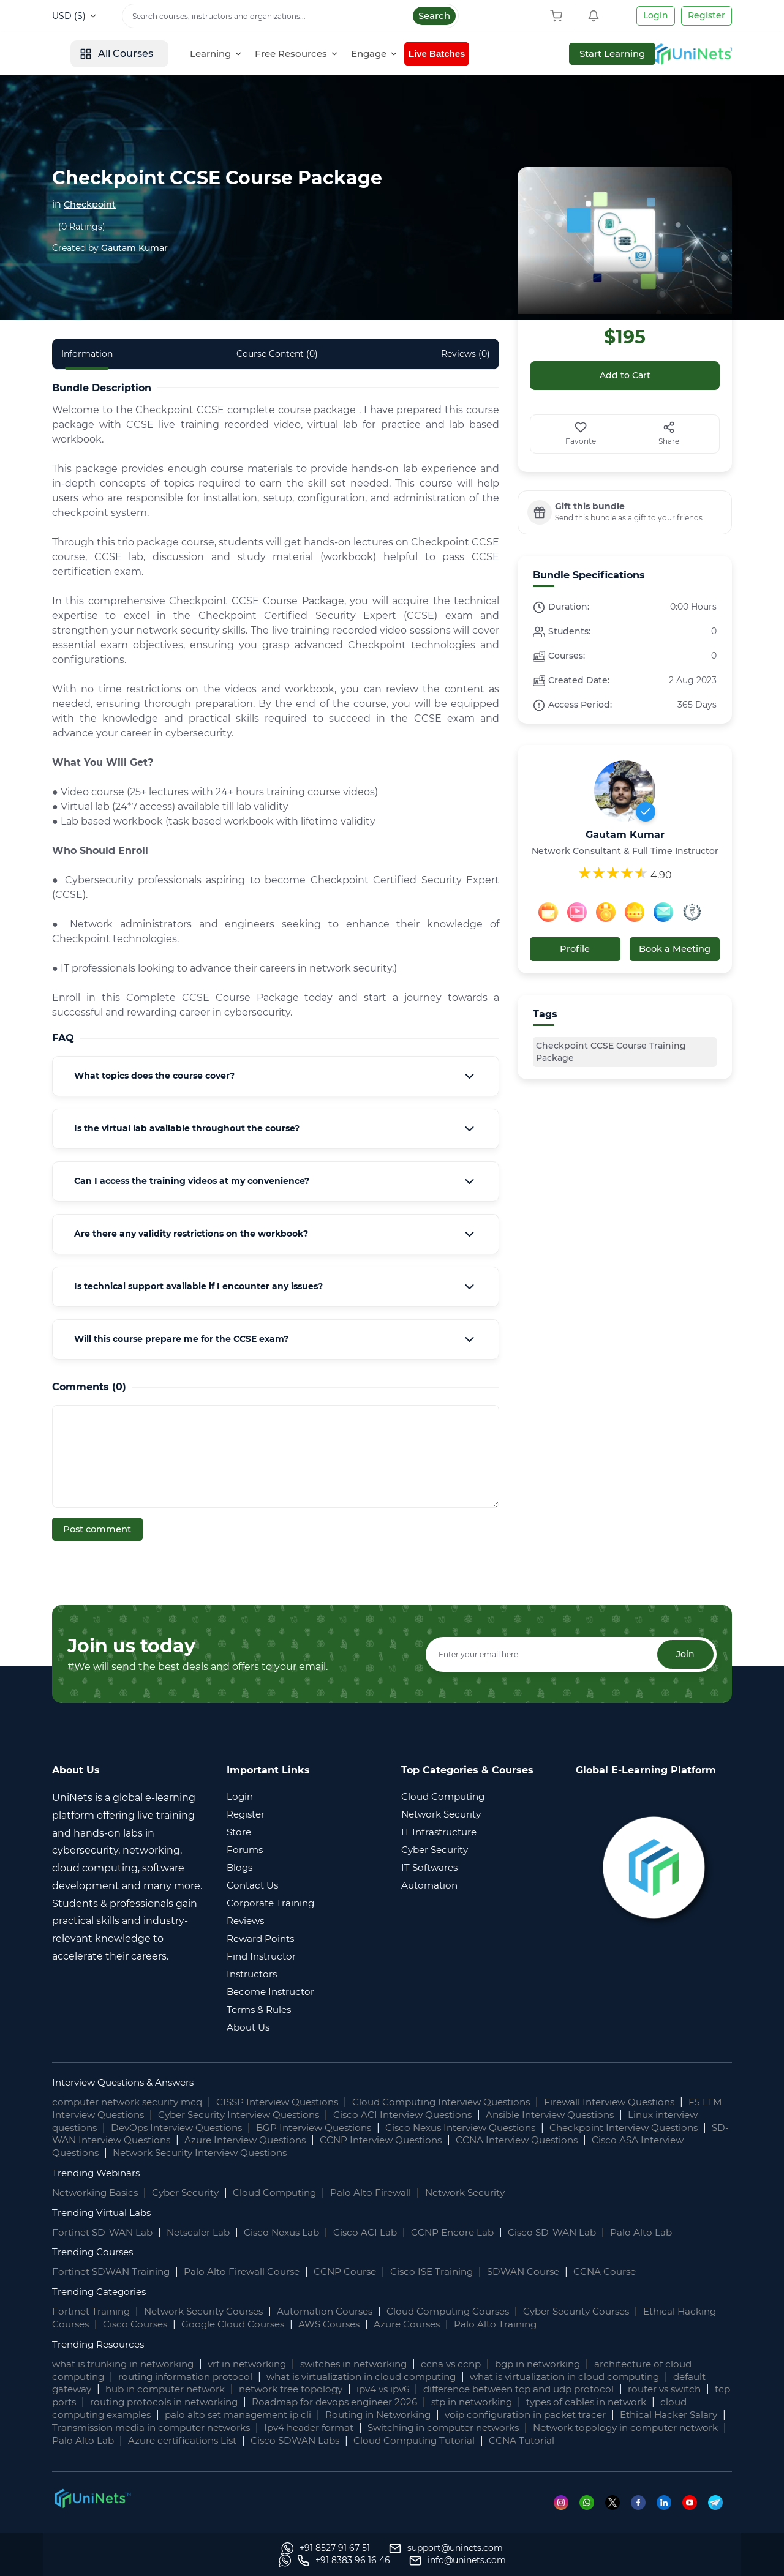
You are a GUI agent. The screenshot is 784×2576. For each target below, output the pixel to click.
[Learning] (308, 54)
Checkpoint (93, 204)
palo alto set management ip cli (380, 2413)
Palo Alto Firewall (389, 2191)
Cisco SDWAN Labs (576, 2439)
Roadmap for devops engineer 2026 (462, 2401)
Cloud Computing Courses (472, 2310)
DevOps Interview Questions (234, 2126)
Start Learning (689, 53)
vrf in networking (261, 2362)
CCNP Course (357, 2271)
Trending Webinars (99, 2171)
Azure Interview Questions (389, 2139)
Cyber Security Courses (609, 2310)
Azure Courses (470, 2323)
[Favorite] (581, 434)
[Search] (290, 16)
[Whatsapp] (589, 2514)
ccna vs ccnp (477, 2362)
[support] (217, 2561)
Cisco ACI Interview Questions (463, 2113)
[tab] (275, 1076)
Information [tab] (87, 353)
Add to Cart (625, 375)
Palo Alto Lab (665, 2231)
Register (706, 15)
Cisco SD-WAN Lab (574, 2231)
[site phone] (569, 2561)
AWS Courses (388, 2323)
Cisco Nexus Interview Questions (536, 2126)
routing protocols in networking (281, 2401)
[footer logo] (92, 2509)
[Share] (669, 434)
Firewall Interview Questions (646, 2100)
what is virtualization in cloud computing (376, 2375)
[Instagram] (563, 2514)
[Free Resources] (389, 54)
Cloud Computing (289, 2191)
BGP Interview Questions (380, 2126)
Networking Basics (98, 2191)
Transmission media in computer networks (353, 2426)
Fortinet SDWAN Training (114, 2271)
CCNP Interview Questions (533, 2139)
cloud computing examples (221, 2413)
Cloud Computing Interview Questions (467, 2100)
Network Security (487, 2191)
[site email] (683, 2561)
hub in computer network (210, 2388)
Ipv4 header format (520, 2426)
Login (655, 15)
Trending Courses (95, 2251)
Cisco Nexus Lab (292, 2231)
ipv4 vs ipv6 (441, 2388)
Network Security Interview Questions (374, 2151)
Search (434, 15)
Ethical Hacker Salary (183, 2426)
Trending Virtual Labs (104, 2211)
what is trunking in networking (128, 2362)
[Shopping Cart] (559, 16)
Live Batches (531, 53)
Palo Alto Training (562, 2323)
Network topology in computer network (211, 2439)
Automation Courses (341, 2310)
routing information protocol (192, 2375)
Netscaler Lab (205, 2231)
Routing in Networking (529, 2413)
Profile (574, 948)
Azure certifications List (458, 2439)
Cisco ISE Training (448, 2271)
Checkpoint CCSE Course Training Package (611, 1050)
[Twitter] (616, 2514)
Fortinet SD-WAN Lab (104, 2231)
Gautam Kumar (134, 247)
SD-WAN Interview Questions (237, 2139)
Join (684, 1652)
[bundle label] (625, 512)
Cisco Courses (183, 2323)
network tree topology (343, 2388)
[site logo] (98, 54)
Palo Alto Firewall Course (250, 2271)
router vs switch (91, 2401)
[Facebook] (642, 2514)
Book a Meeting (674, 948)
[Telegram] (720, 2514)
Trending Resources (101, 2343)
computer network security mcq (132, 2100)
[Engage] (466, 54)
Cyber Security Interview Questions (288, 2113)
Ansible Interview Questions (620, 2113)
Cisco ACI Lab (380, 2231)
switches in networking (374, 2362)
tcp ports (167, 2401)
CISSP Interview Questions (292, 2100)
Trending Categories (102, 2291)
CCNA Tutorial (137, 2452)
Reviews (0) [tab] (465, 353)
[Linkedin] (668, 2514)
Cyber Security (194, 2191)
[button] (275, 1076)
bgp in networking (569, 2362)
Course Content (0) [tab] (277, 353)
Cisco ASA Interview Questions (191, 2151)
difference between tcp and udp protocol (586, 2388)
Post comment (97, 1529)
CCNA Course (630, 2271)
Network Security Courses (212, 2310)
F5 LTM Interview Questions (119, 2113)
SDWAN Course (544, 2271)
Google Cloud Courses (286, 2323)
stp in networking (608, 2401)
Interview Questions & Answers (128, 2081)
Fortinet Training (93, 2310)
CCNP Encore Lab (470, 2231)
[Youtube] (695, 2514)
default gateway (92, 2388)
